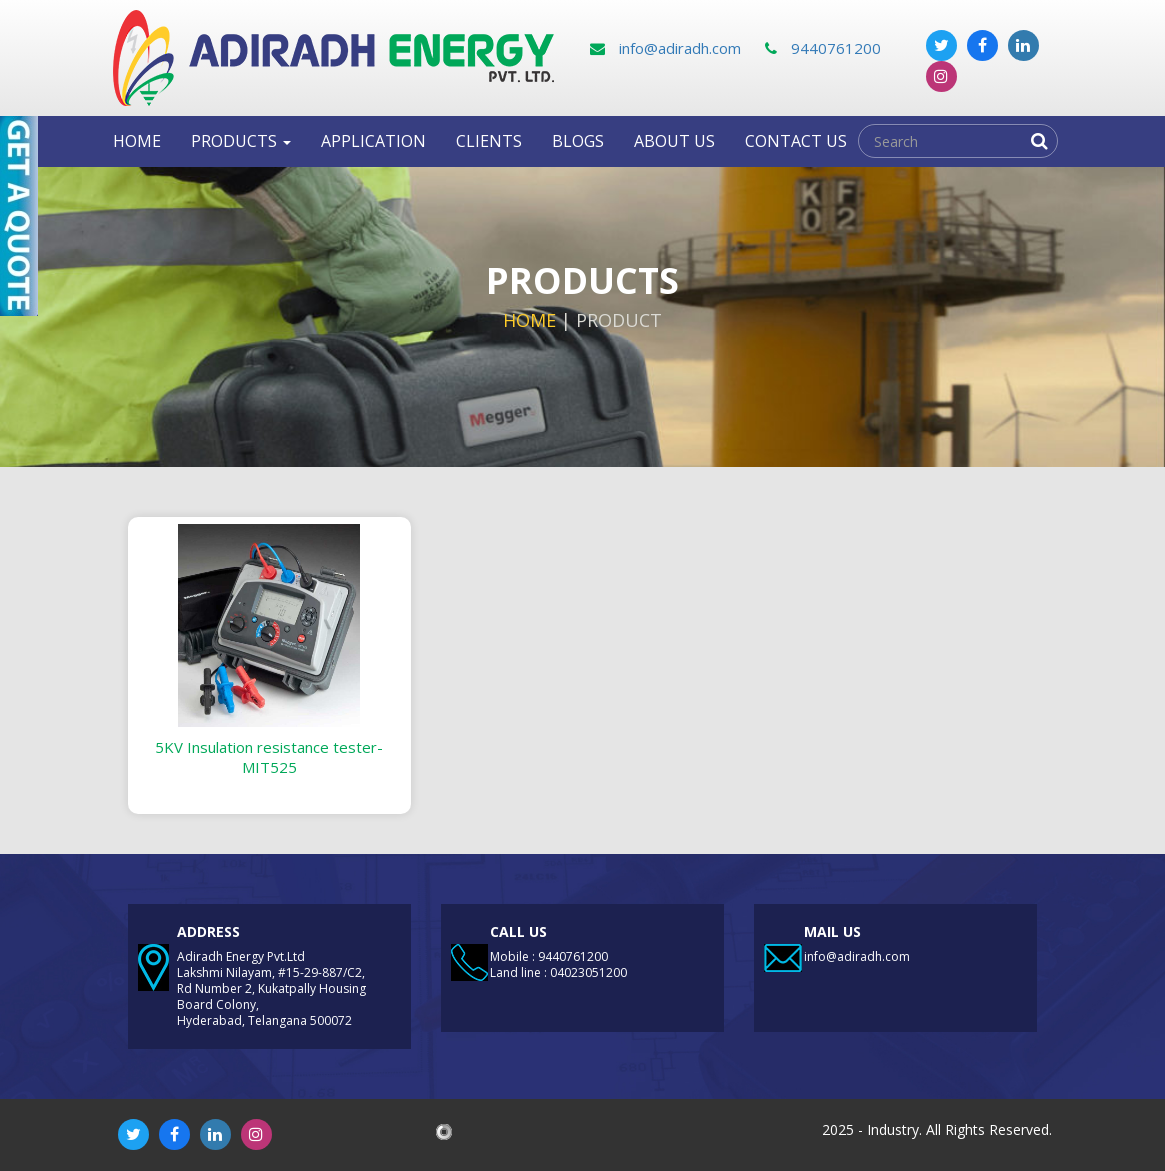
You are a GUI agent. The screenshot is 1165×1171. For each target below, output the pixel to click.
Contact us (796, 141)
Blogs (578, 141)
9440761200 (823, 48)
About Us (674, 141)
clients (489, 141)
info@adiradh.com (665, 48)
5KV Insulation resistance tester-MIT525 (269, 757)
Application (373, 141)
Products (241, 141)
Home (137, 141)
